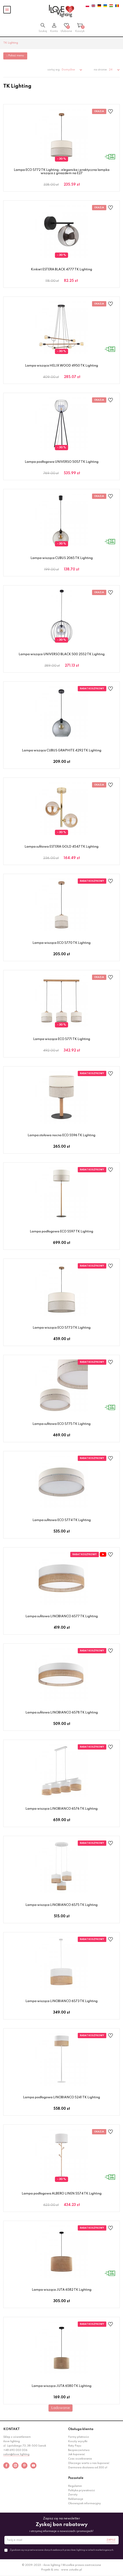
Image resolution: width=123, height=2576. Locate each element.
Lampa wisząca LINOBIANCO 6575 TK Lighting (61, 1905)
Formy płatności (78, 2437)
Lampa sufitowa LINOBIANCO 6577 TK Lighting (61, 1616)
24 (111, 69)
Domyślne (69, 69)
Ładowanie (60, 2408)
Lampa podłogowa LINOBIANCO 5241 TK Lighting (61, 2097)
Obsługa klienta (80, 2429)
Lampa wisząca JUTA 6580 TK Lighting (61, 2386)
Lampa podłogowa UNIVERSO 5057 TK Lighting (61, 461)
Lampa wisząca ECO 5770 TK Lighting (61, 942)
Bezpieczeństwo (79, 2450)
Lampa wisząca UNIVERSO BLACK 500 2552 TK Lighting (62, 654)
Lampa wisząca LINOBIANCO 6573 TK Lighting (61, 2001)
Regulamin (75, 2486)
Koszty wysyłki (77, 2441)
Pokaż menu (15, 55)
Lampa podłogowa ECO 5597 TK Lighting (61, 1231)
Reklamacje (75, 2499)
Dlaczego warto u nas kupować (88, 2463)
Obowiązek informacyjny (84, 2503)
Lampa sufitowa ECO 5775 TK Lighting (61, 1423)
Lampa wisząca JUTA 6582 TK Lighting (61, 2289)
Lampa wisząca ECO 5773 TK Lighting (61, 1327)
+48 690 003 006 (15, 2450)
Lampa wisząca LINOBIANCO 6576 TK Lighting (61, 1808)
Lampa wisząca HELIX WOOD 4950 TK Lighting (61, 365)
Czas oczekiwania (80, 2459)
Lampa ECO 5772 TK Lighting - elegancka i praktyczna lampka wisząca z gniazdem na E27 (61, 171)
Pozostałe (75, 2478)
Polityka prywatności (81, 2490)
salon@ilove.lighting (16, 2454)
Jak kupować (76, 2454)
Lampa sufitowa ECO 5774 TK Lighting (62, 1520)
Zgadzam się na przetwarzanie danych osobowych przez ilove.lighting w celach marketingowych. (62, 2550)
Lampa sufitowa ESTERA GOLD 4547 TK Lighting (61, 846)
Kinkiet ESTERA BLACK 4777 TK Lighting (61, 269)
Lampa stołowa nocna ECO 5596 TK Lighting (61, 1135)
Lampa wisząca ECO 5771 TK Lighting (61, 1039)
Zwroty (73, 2494)
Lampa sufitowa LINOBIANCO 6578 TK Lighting (61, 1712)
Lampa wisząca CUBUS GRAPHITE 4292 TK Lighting (61, 750)
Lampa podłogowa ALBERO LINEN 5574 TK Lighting (61, 2193)
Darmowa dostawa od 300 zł (87, 2467)
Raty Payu (74, 2446)
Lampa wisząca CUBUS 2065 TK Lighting (62, 558)
